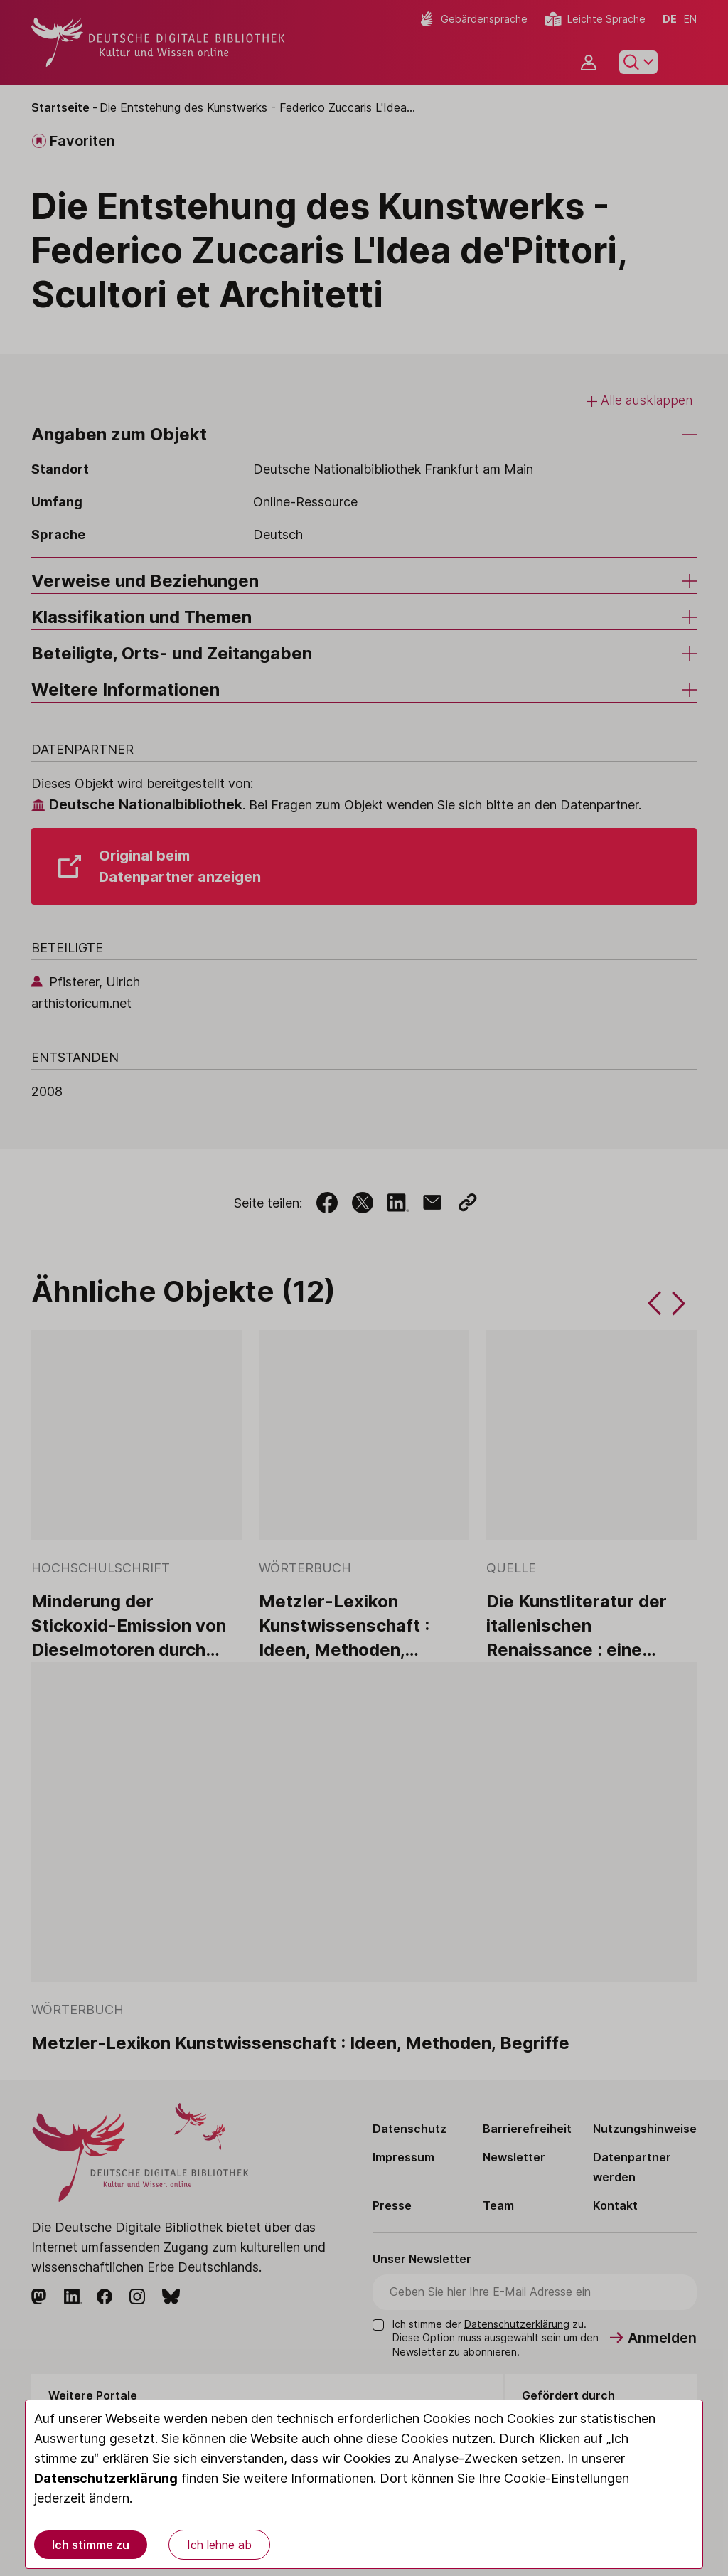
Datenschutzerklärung (106, 2478)
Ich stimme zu (90, 2545)
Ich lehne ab (219, 2545)
